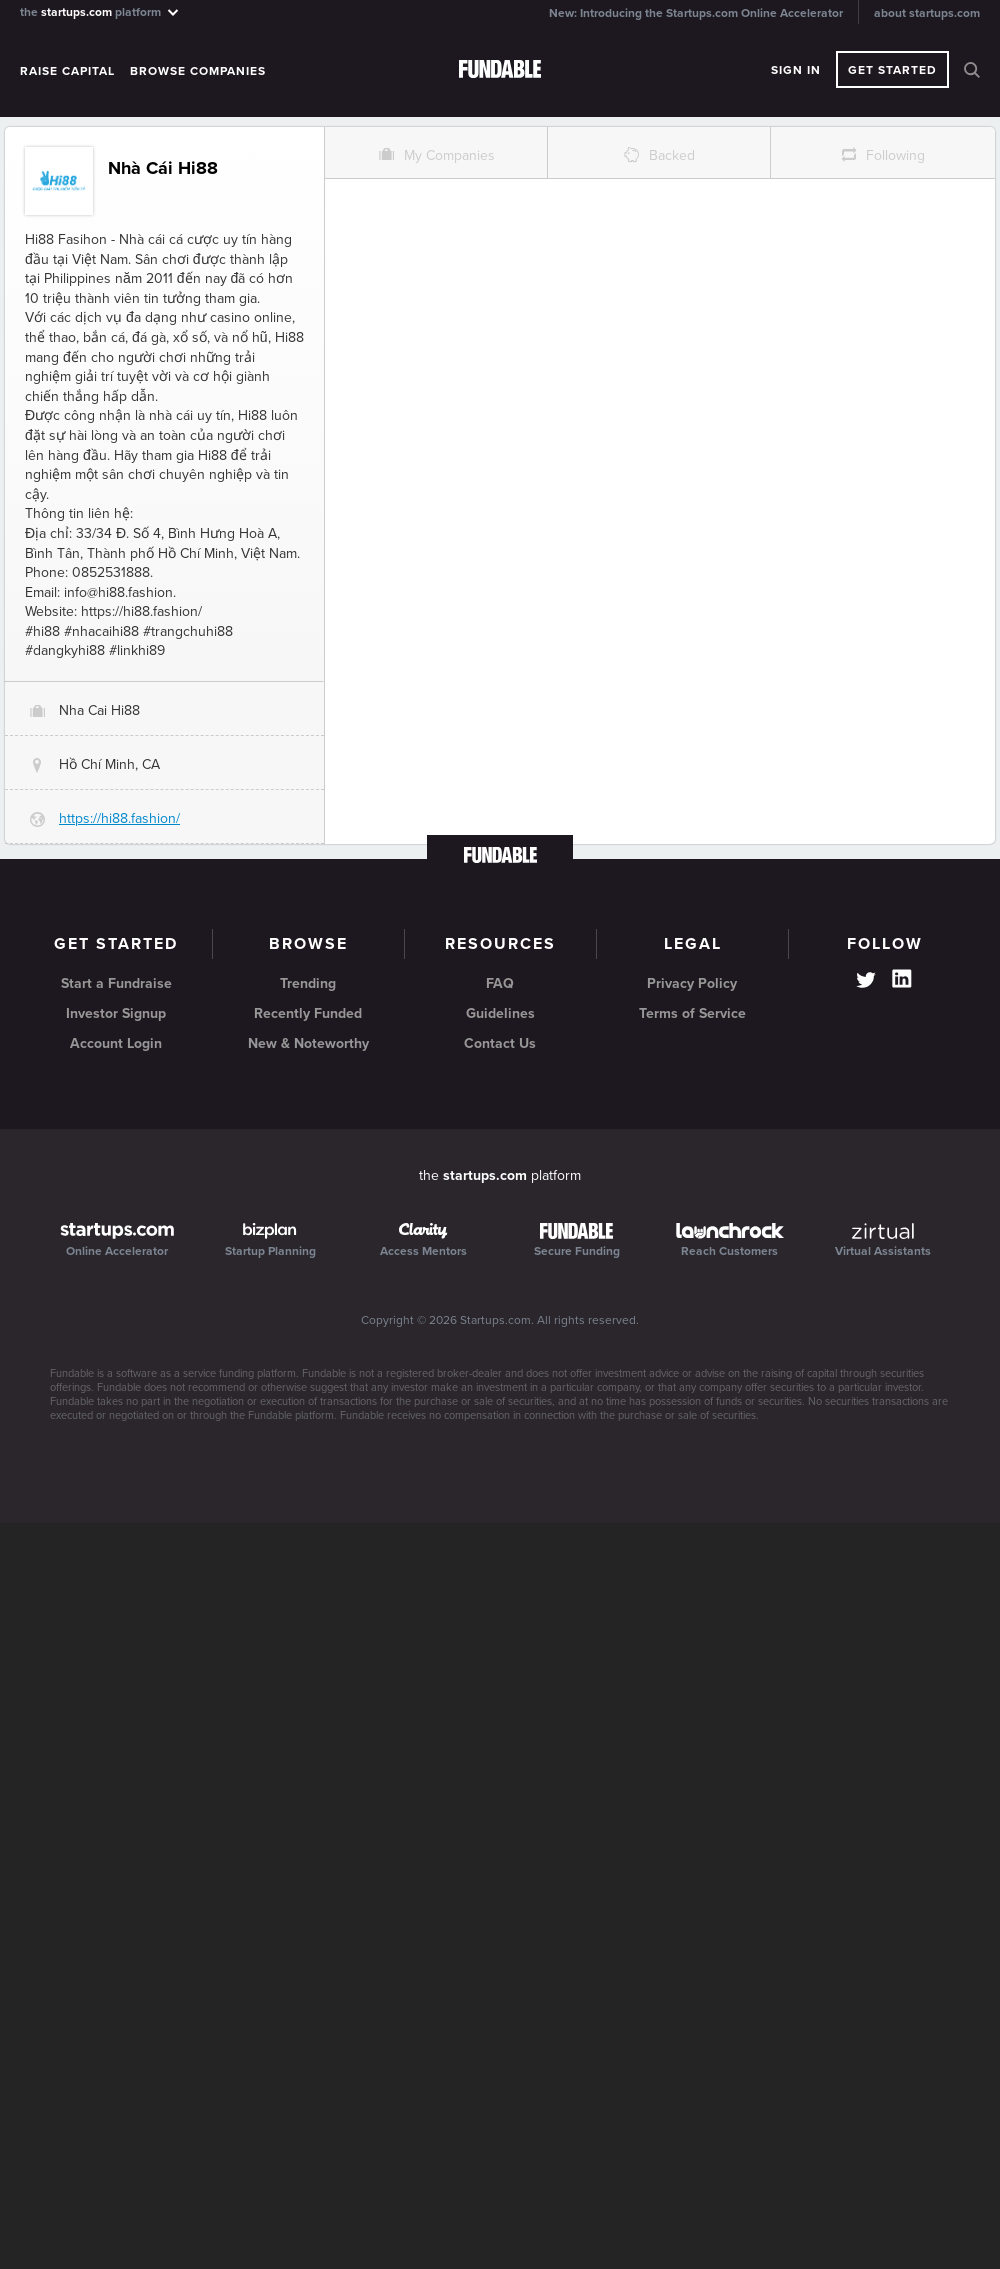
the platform (100, 11)
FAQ (500, 983)
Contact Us (500, 1043)
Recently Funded (308, 1013)
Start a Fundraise (116, 983)
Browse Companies (198, 71)
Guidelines (500, 1013)
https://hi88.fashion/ (119, 818)
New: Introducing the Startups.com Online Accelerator (696, 13)
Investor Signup (116, 1013)
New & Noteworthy (308, 1043)
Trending (308, 983)
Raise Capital (67, 71)
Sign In (796, 70)
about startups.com (927, 13)
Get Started (892, 70)
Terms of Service (692, 1013)
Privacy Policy (692, 983)
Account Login (116, 1043)
